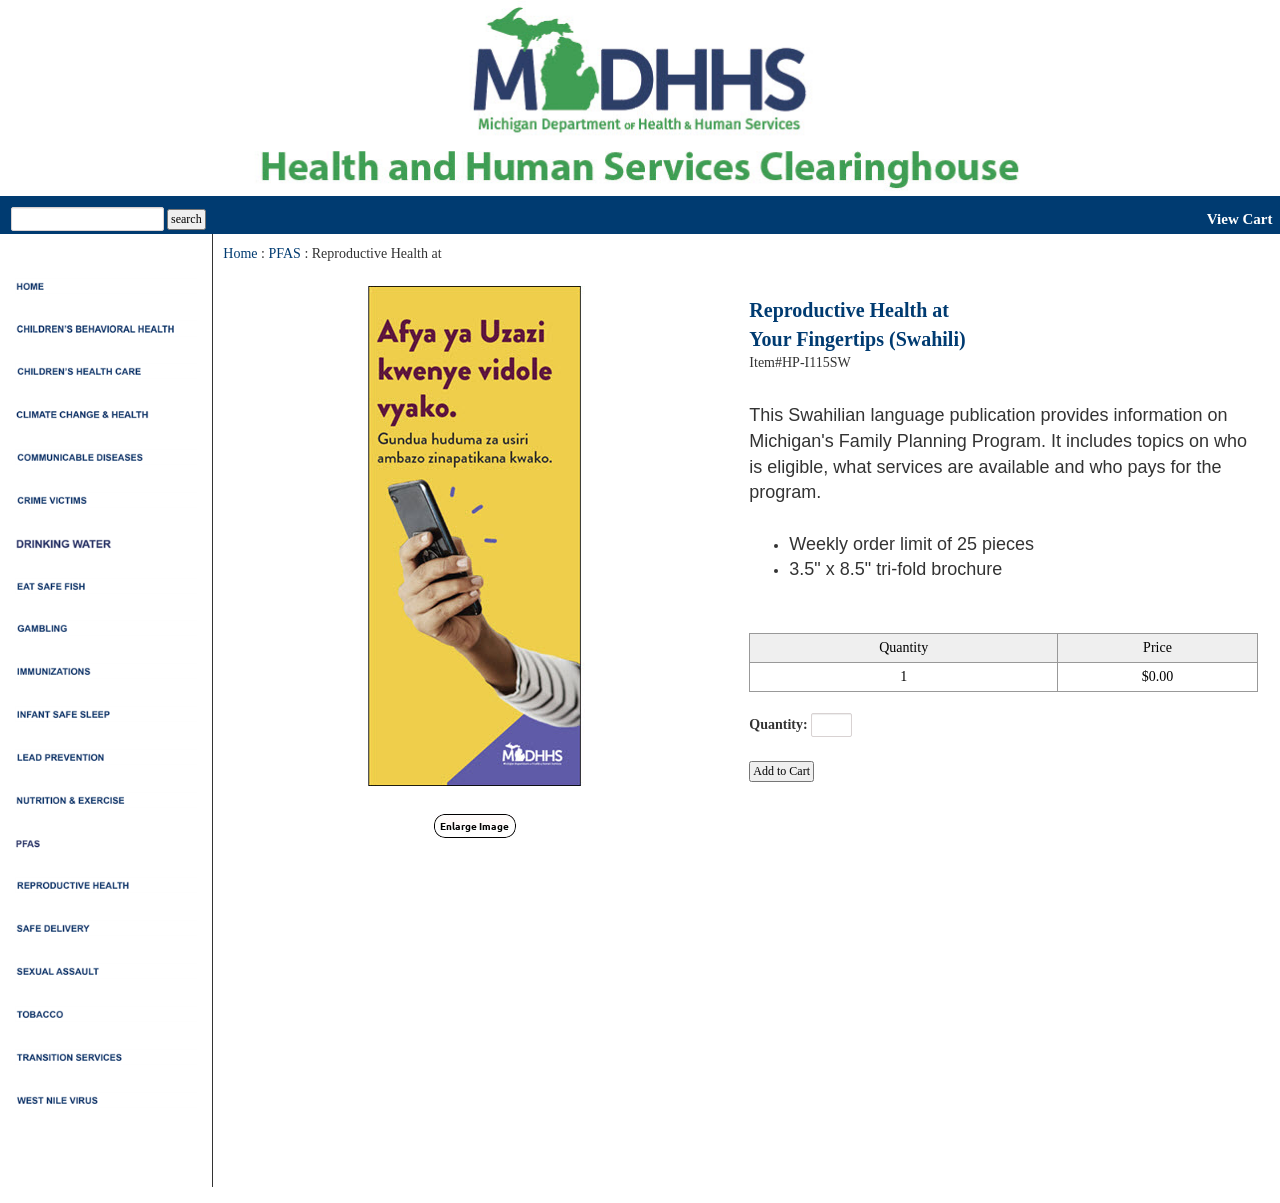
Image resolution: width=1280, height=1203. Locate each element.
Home (240, 253)
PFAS (284, 253)
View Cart (1240, 219)
